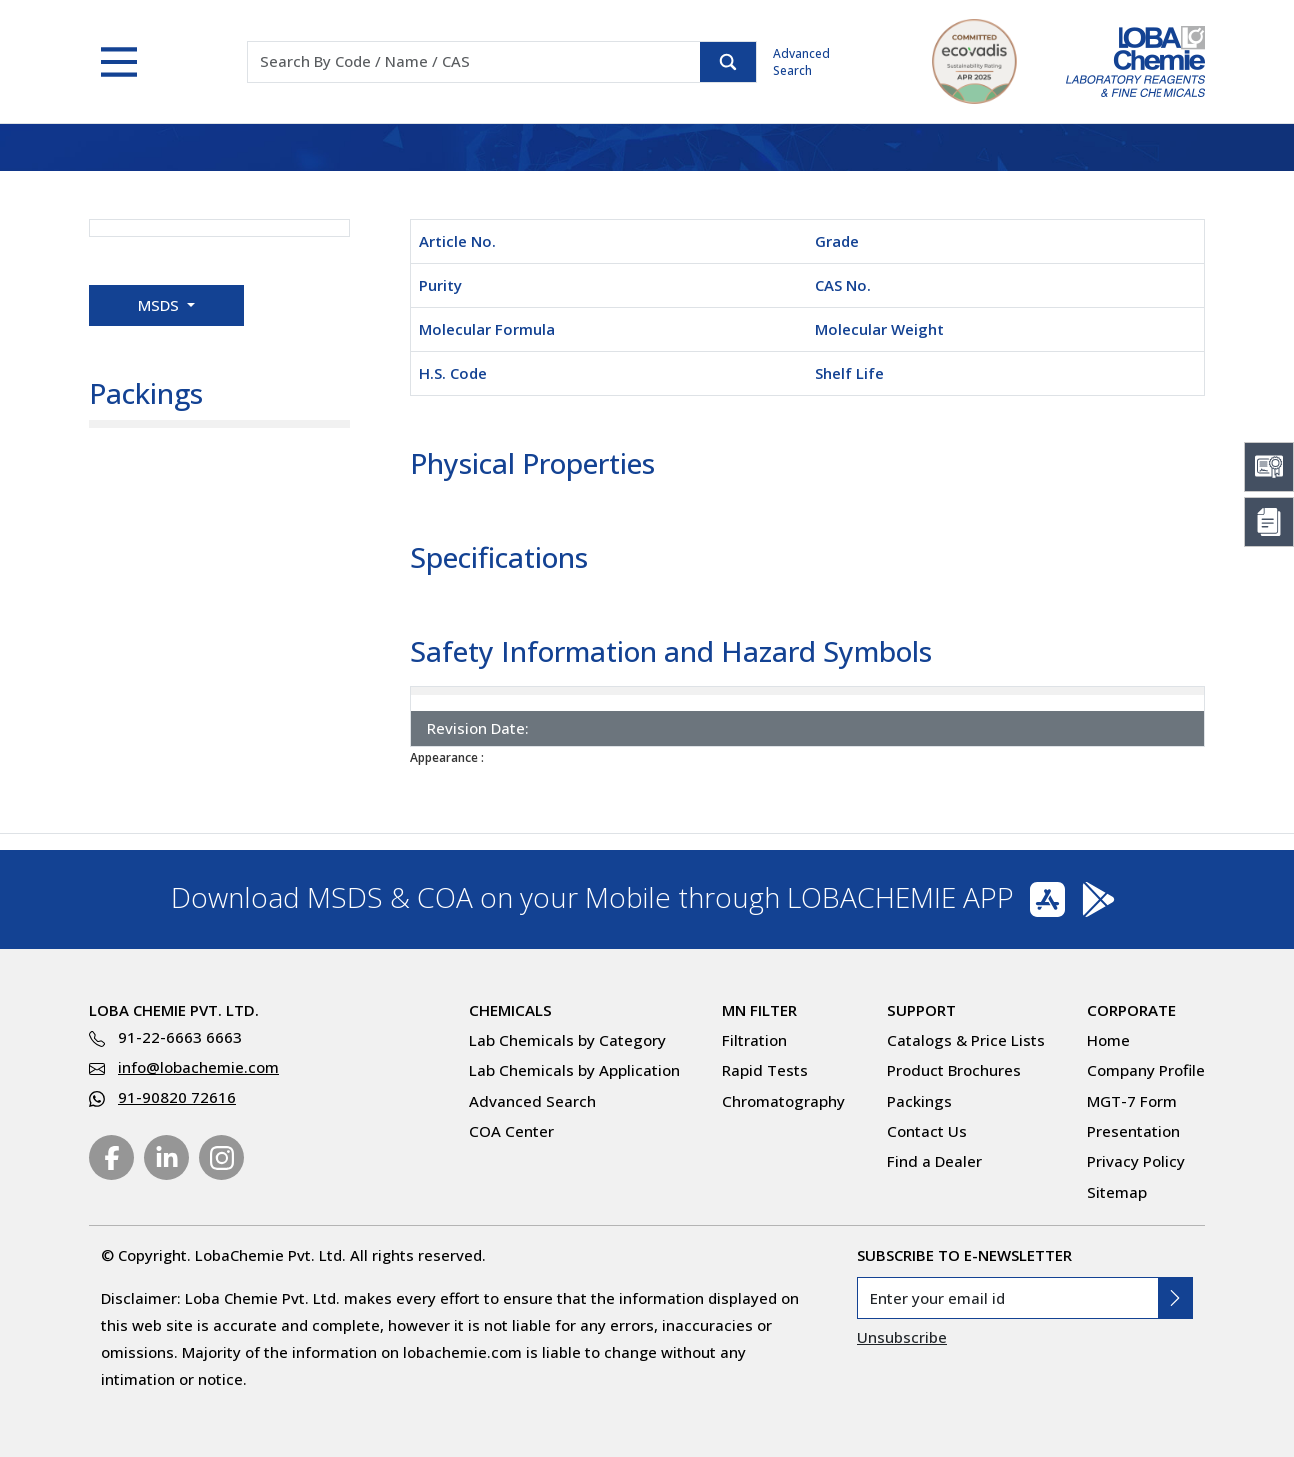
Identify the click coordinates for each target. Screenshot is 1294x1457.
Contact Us (927, 1131)
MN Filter (759, 1010)
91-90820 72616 (177, 1097)
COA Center (511, 1131)
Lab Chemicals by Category (567, 1040)
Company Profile (1146, 1070)
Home (1108, 1040)
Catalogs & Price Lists (966, 1040)
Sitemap (1117, 1192)
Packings (919, 1101)
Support (921, 1010)
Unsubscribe (902, 1337)
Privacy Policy (1136, 1161)
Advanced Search (801, 62)
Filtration (754, 1040)
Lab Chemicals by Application (574, 1070)
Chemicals (510, 1010)
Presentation (1133, 1131)
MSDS (160, 305)
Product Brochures (954, 1070)
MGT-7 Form (1132, 1101)
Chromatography (783, 1101)
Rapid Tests (765, 1070)
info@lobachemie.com (198, 1067)
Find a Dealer (934, 1161)
